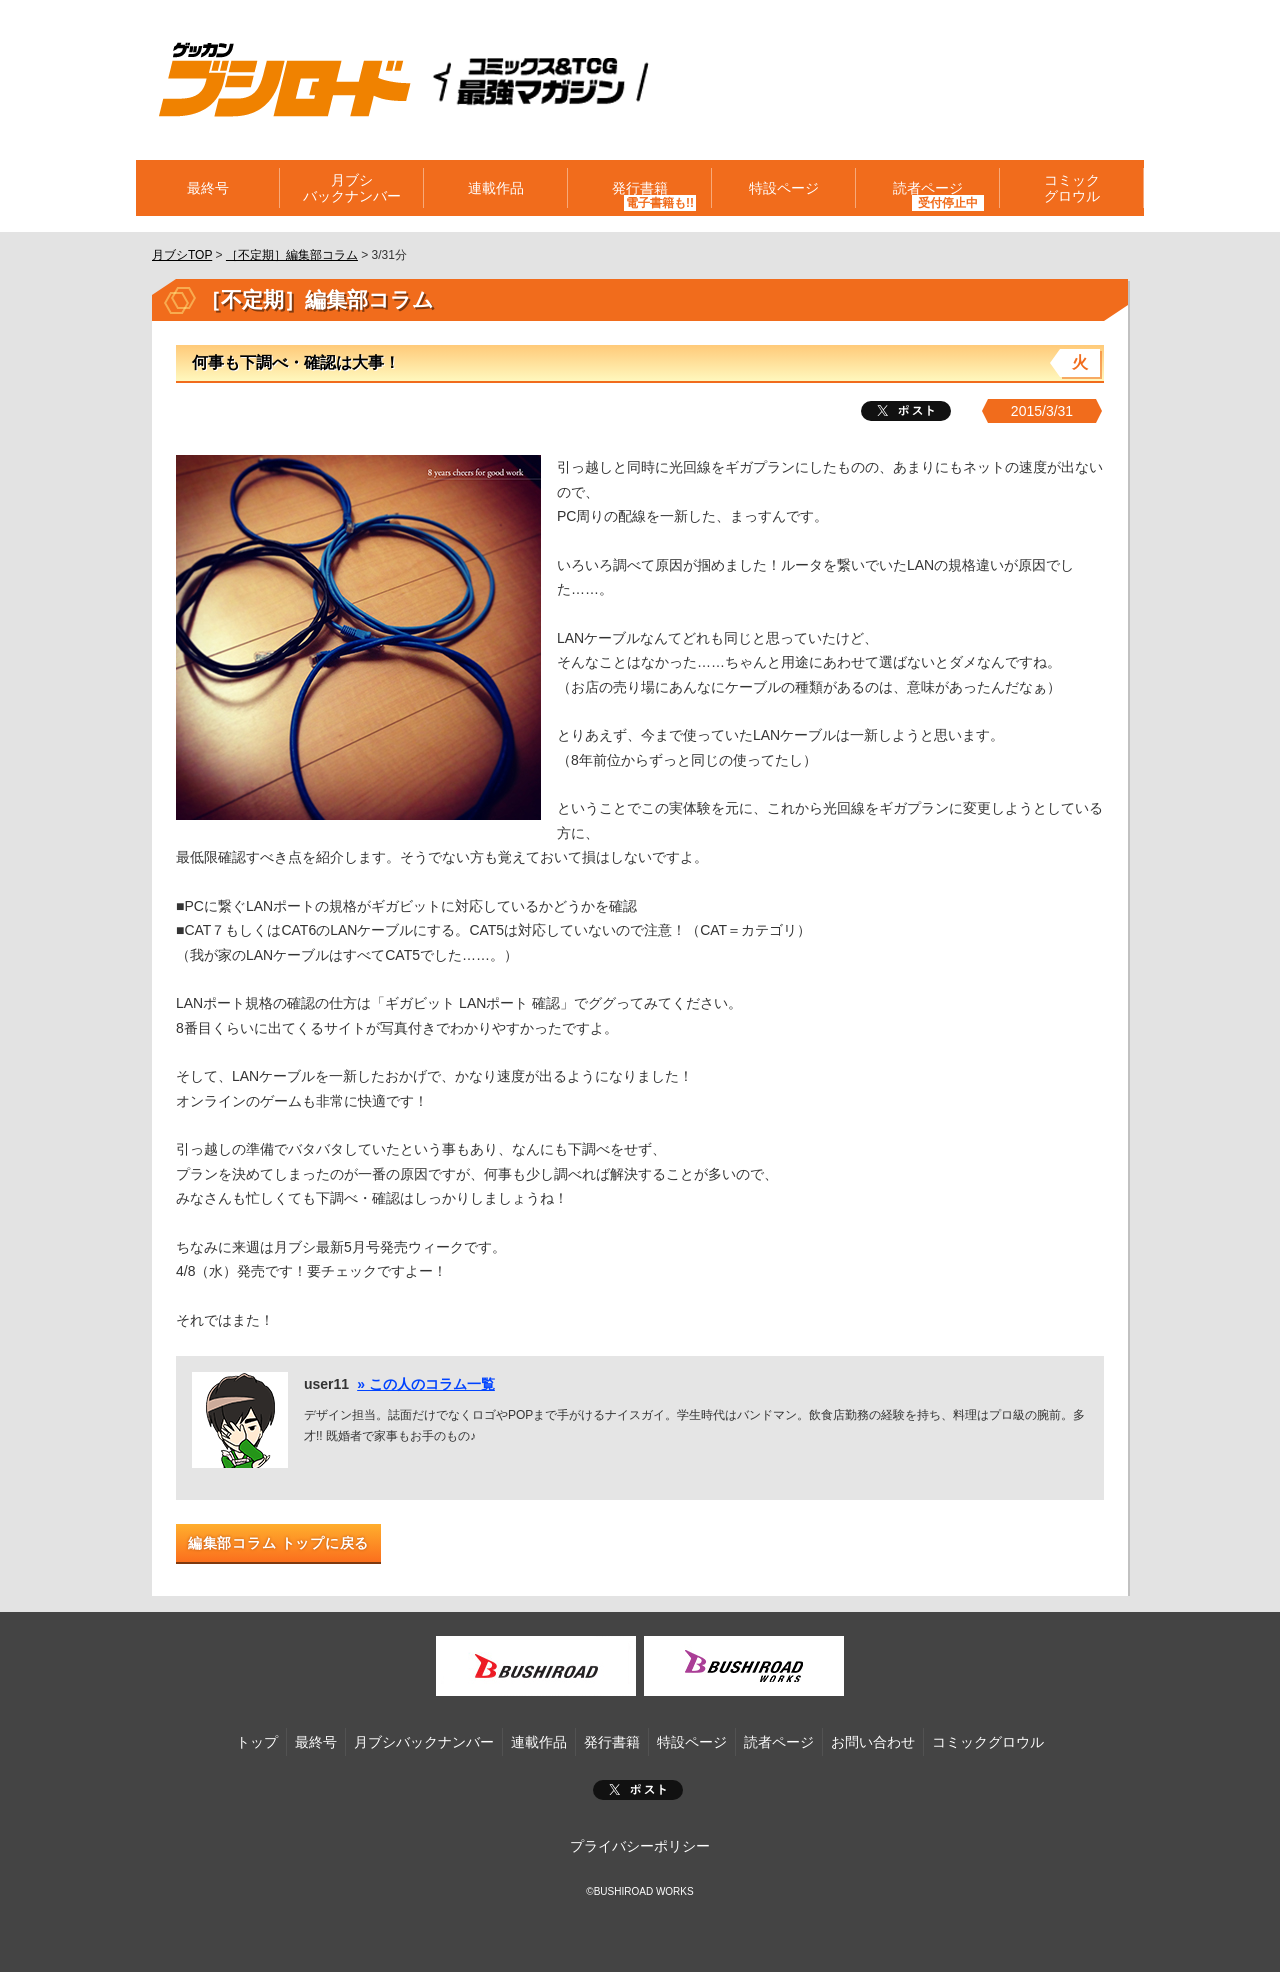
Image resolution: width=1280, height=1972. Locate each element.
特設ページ (784, 188)
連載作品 (496, 188)
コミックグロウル (1072, 188)
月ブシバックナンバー (352, 188)
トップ (257, 1742)
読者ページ (928, 188)
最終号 (208, 188)
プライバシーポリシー (640, 1846)
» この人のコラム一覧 (426, 1384)
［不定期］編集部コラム (292, 255)
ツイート (906, 411)
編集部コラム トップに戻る (278, 1543)
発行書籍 (640, 188)
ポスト (638, 1790)
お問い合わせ (873, 1742)
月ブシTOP (182, 255)
